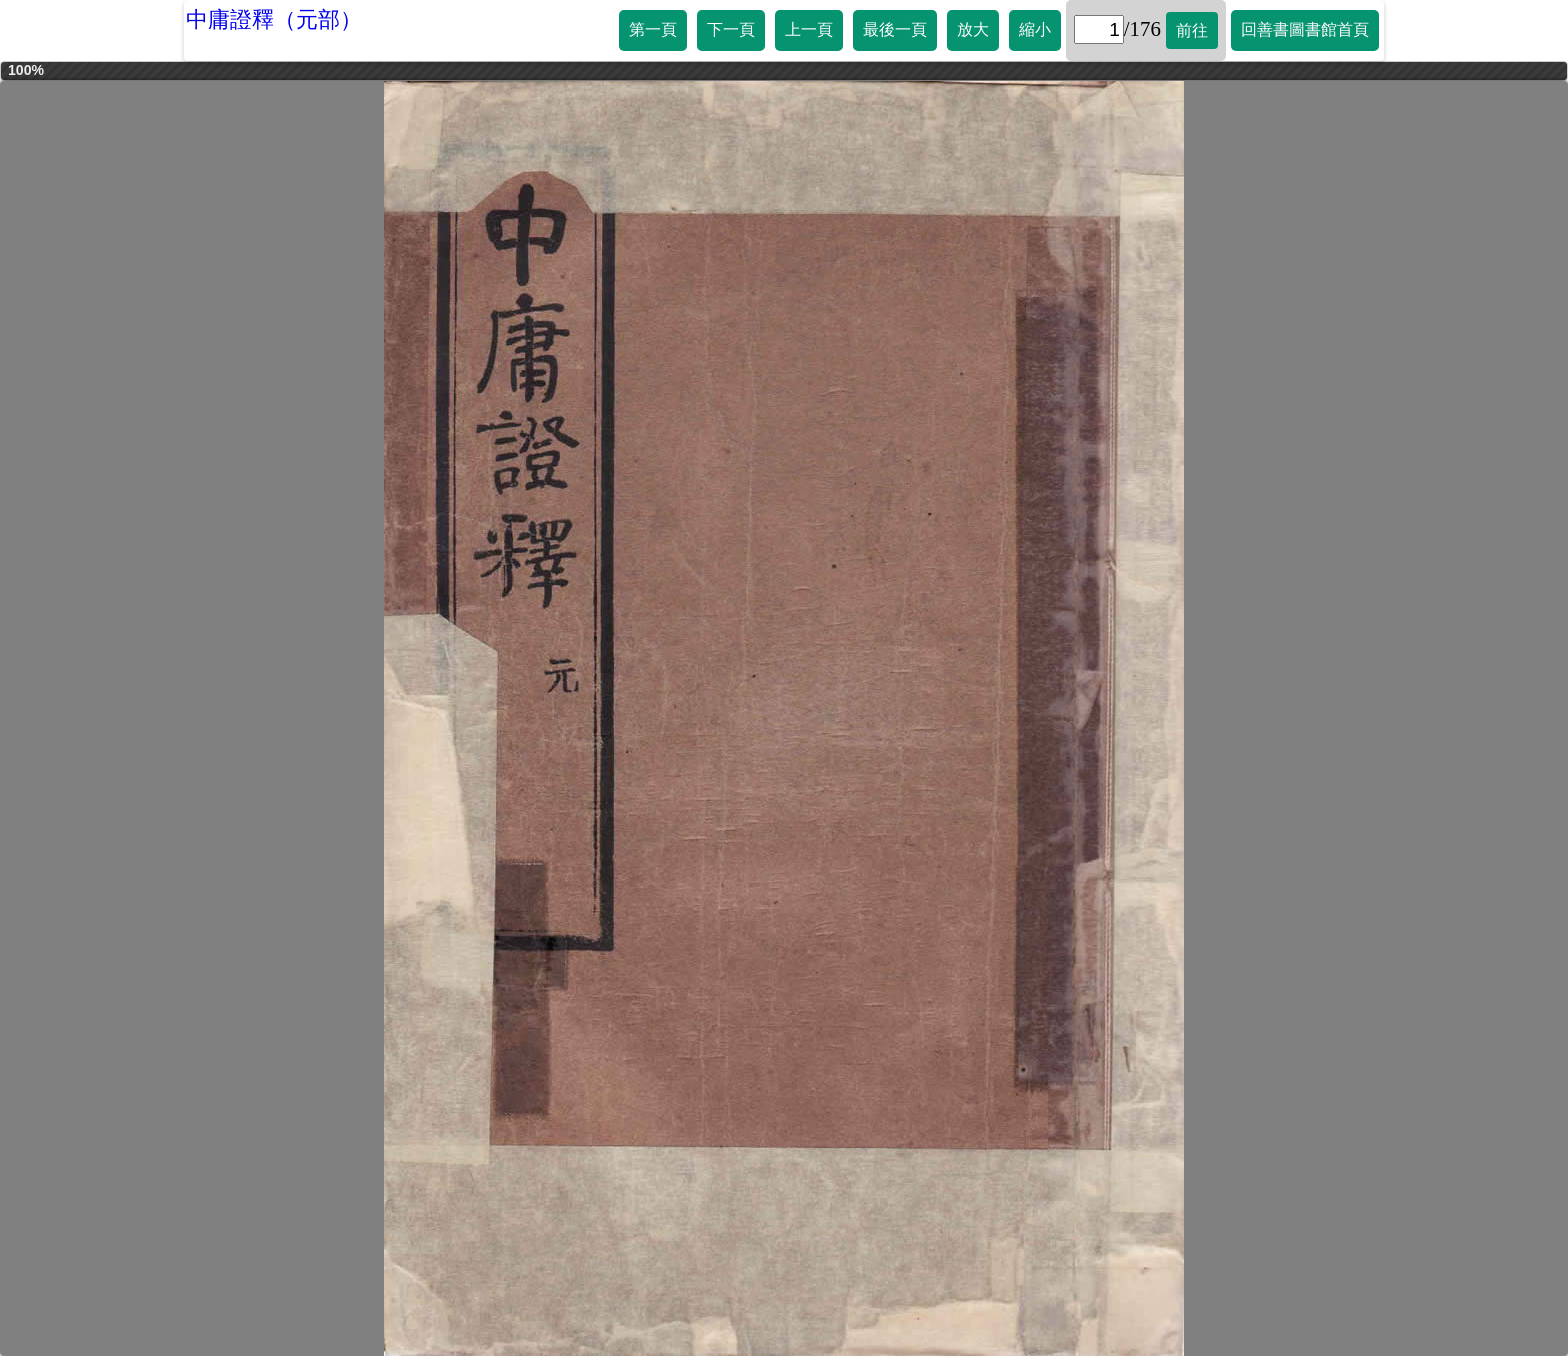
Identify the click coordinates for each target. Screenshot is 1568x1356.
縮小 (1035, 29)
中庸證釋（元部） (274, 19)
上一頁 (809, 29)
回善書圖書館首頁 (1305, 29)
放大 (973, 29)
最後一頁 (895, 29)
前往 (1192, 30)
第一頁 (653, 29)
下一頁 (731, 29)
